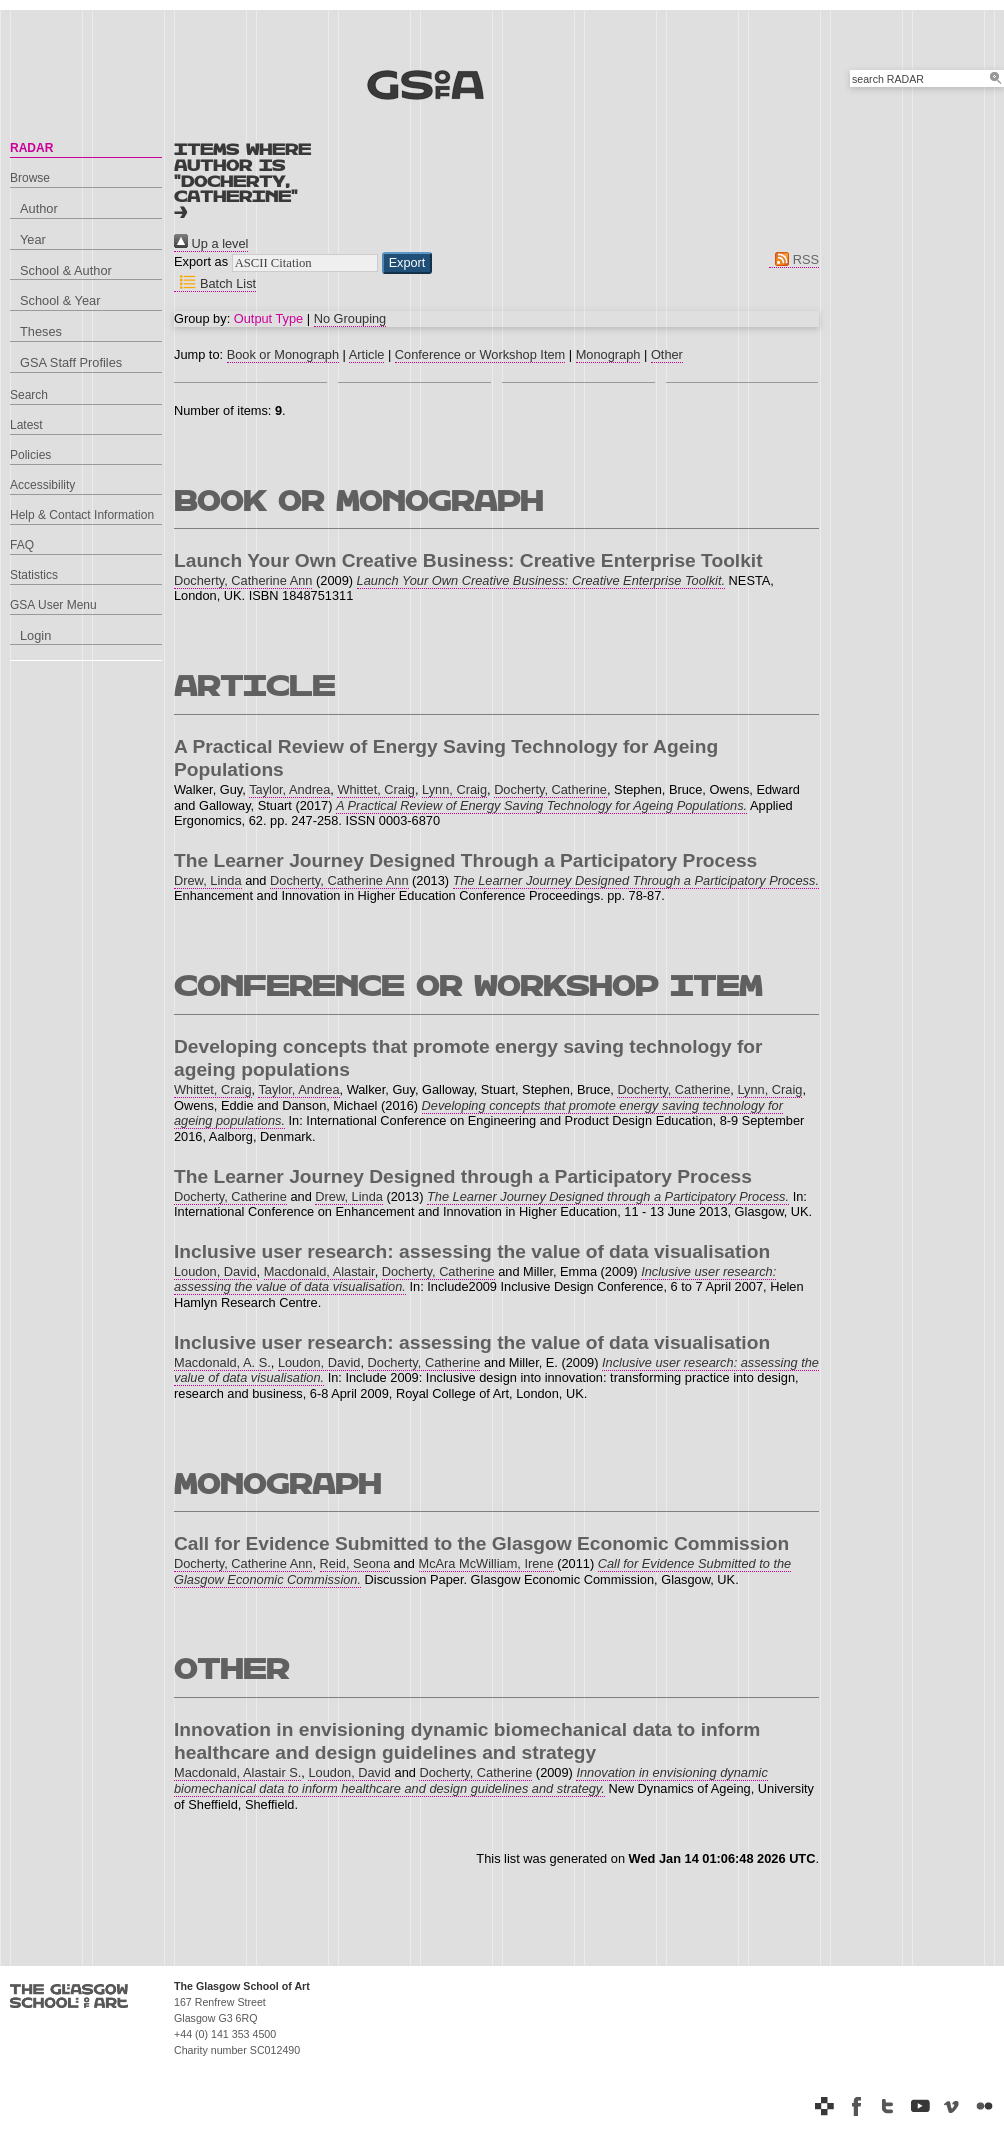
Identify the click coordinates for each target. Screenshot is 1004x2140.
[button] (407, 263)
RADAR (31, 148)
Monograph (608, 354)
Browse (30, 178)
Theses (41, 331)
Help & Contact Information (82, 515)
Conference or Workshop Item (480, 354)
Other (667, 354)
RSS (794, 259)
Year (33, 239)
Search (29, 395)
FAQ (22, 545)
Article (367, 354)
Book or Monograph (283, 354)
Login (35, 635)
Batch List (215, 283)
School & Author (66, 270)
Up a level (211, 243)
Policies (30, 455)
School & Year (60, 300)
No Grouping (350, 318)
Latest (26, 425)
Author (39, 208)
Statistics (34, 575)
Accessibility (42, 485)
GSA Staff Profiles (71, 362)
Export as (201, 261)
